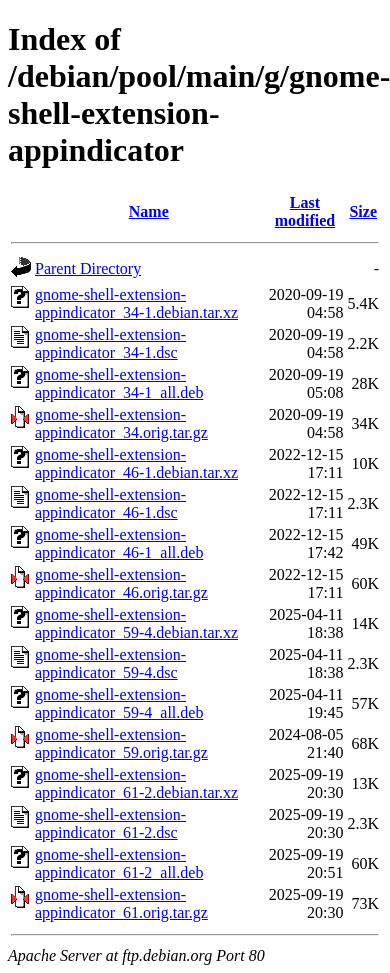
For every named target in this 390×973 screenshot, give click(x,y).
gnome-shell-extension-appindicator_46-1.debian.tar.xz (136, 463)
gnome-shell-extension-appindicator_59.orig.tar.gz (121, 743)
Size (363, 211)
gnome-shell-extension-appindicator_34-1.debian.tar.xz (136, 303)
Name (149, 211)
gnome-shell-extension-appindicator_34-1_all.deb (119, 383)
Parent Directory (88, 268)
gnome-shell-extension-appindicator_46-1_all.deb (119, 543)
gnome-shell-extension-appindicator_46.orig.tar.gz (121, 583)
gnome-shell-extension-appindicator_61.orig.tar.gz (121, 903)
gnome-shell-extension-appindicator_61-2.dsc (110, 823)
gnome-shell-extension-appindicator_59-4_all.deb (119, 703)
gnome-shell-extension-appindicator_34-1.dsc (110, 343)
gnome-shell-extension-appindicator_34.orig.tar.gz (121, 423)
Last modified (305, 211)
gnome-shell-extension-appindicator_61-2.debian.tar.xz (136, 783)
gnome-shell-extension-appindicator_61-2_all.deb (119, 863)
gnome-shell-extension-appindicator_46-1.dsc (110, 503)
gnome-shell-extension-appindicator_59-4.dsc (110, 663)
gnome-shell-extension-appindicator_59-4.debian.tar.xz (136, 623)
